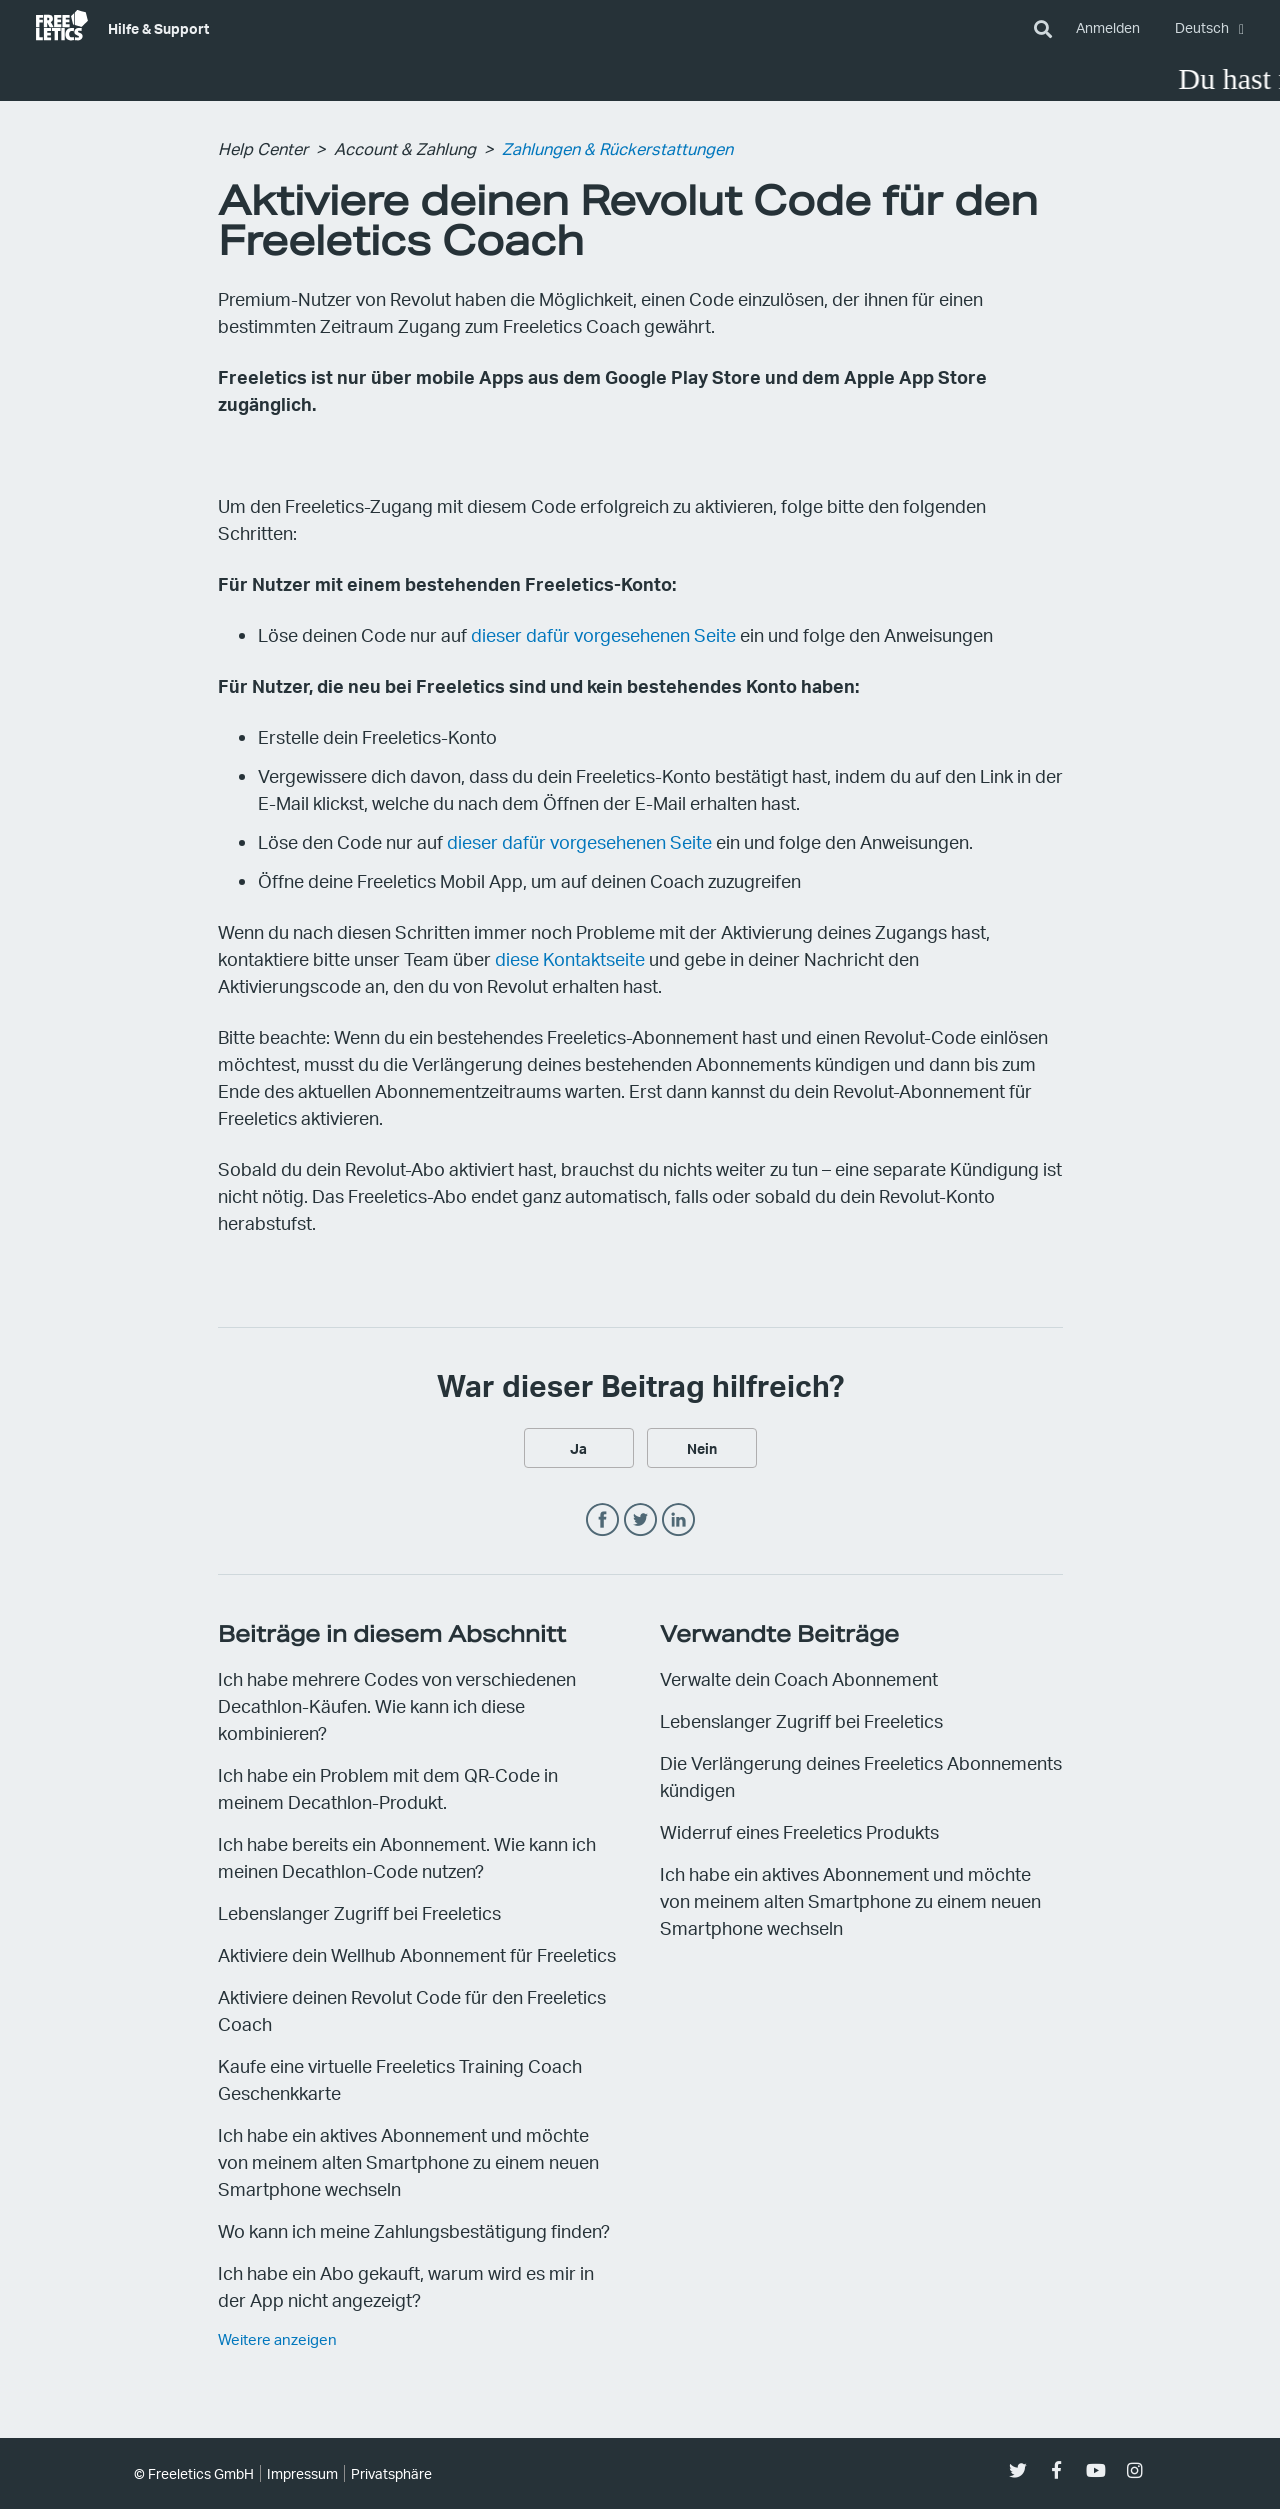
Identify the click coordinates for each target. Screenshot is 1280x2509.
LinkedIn (678, 1520)
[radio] (579, 1448)
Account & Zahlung (405, 148)
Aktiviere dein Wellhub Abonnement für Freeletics (417, 1954)
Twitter (640, 1520)
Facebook (602, 1520)
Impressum (302, 2473)
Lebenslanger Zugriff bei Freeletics (359, 1912)
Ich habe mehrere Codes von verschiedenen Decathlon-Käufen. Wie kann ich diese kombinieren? (397, 1705)
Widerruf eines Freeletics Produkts (799, 1831)
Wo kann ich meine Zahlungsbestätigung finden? (414, 2230)
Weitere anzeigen (277, 2339)
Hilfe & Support (158, 28)
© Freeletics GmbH (194, 2473)
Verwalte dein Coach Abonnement (799, 1678)
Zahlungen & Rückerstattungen (617, 148)
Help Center (263, 148)
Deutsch (1203, 27)
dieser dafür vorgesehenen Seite (603, 634)
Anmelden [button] (1108, 27)
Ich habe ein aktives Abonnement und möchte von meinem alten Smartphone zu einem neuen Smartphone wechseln (408, 2161)
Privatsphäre (391, 2473)
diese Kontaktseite (570, 958)
